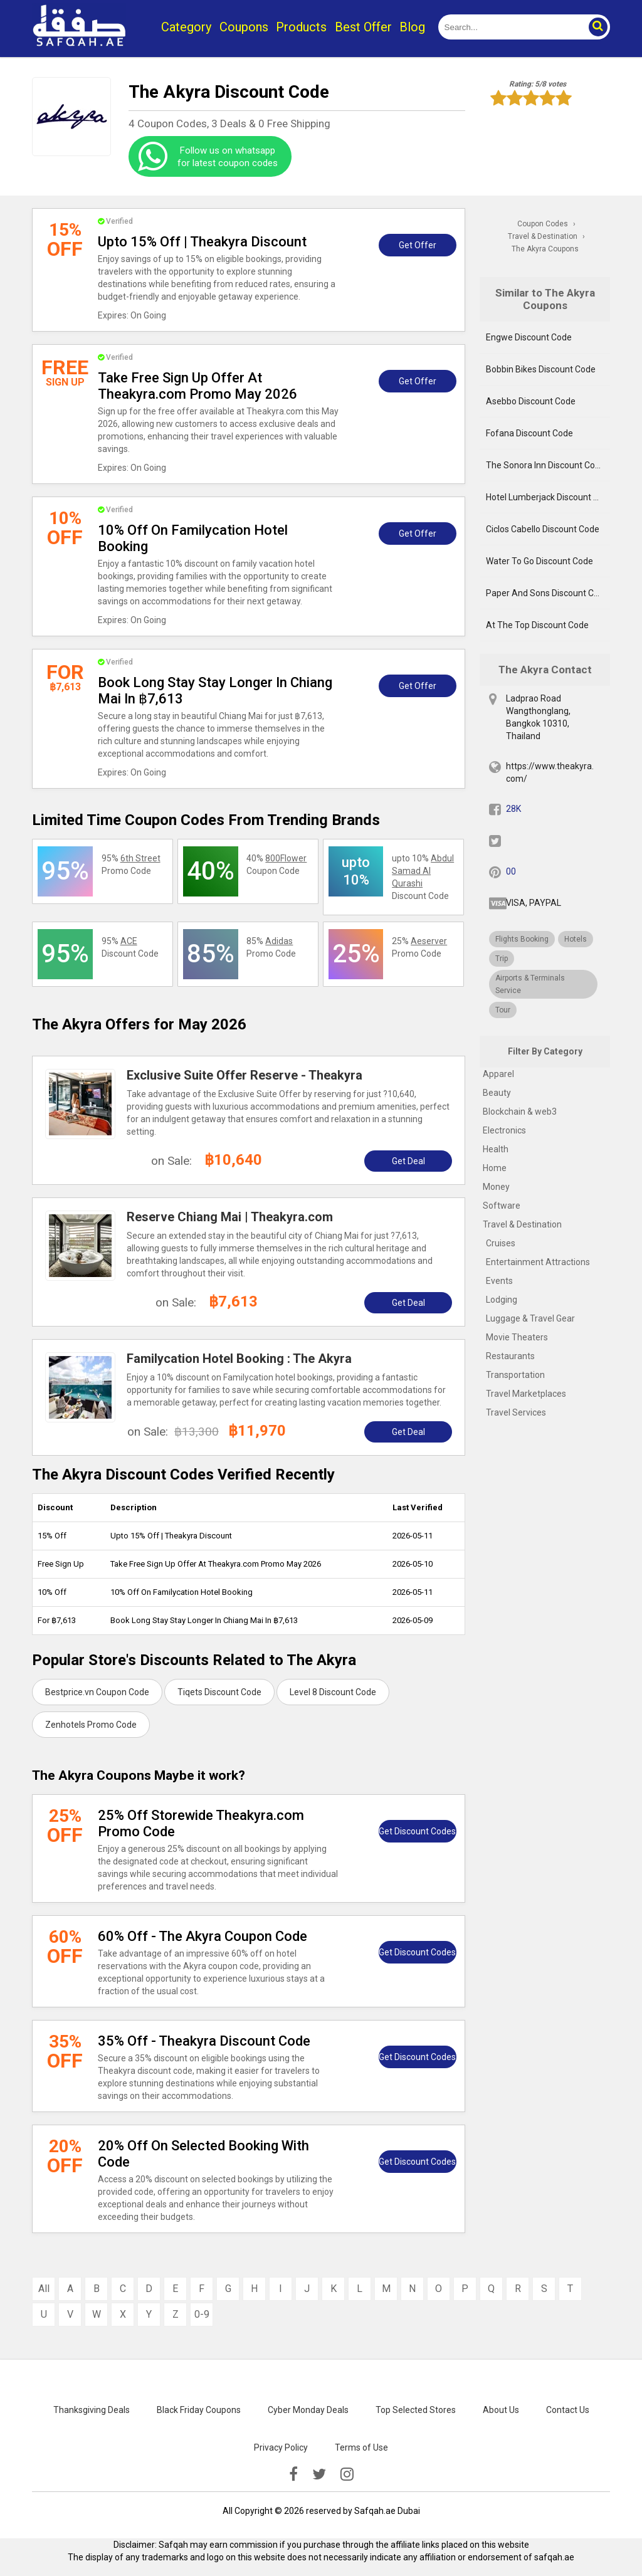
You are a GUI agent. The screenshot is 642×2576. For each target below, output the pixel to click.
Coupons (243, 27)
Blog (412, 27)
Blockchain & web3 (520, 1112)
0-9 (201, 2314)
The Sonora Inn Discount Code (545, 465)
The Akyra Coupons (545, 248)
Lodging (501, 1300)
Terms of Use (361, 2447)
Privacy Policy (281, 2447)
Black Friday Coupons (199, 2410)
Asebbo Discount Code (531, 401)
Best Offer (363, 27)
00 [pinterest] (511, 871)
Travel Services (516, 1412)
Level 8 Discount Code (333, 1692)
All (44, 2289)
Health (495, 1149)
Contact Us (567, 2410)
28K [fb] (513, 809)
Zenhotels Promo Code (91, 1725)
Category (186, 27)
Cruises (500, 1243)
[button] (597, 26)
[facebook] (293, 2474)
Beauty (497, 1093)
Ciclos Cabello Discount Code (542, 529)
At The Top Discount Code (537, 625)
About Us (501, 2410)
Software (501, 1206)
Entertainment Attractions (538, 1262)
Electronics (504, 1130)
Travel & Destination (522, 1224)
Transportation (515, 1375)
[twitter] (319, 2474)
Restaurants (510, 1356)
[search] (510, 26)
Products (301, 27)
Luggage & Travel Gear (530, 1318)
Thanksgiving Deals (91, 2410)
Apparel (498, 1074)
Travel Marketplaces (526, 1394)
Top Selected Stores (416, 2410)
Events (499, 1281)
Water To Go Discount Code (539, 561)
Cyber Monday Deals (308, 2410)
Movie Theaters (517, 1337)
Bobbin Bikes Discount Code (541, 369)
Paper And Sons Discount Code (547, 593)
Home (495, 1168)
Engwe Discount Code (529, 337)
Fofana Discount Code (529, 433)
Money (496, 1187)
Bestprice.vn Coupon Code (97, 1692)
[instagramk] (347, 2474)
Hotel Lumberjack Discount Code (547, 497)
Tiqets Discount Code (219, 1692)
